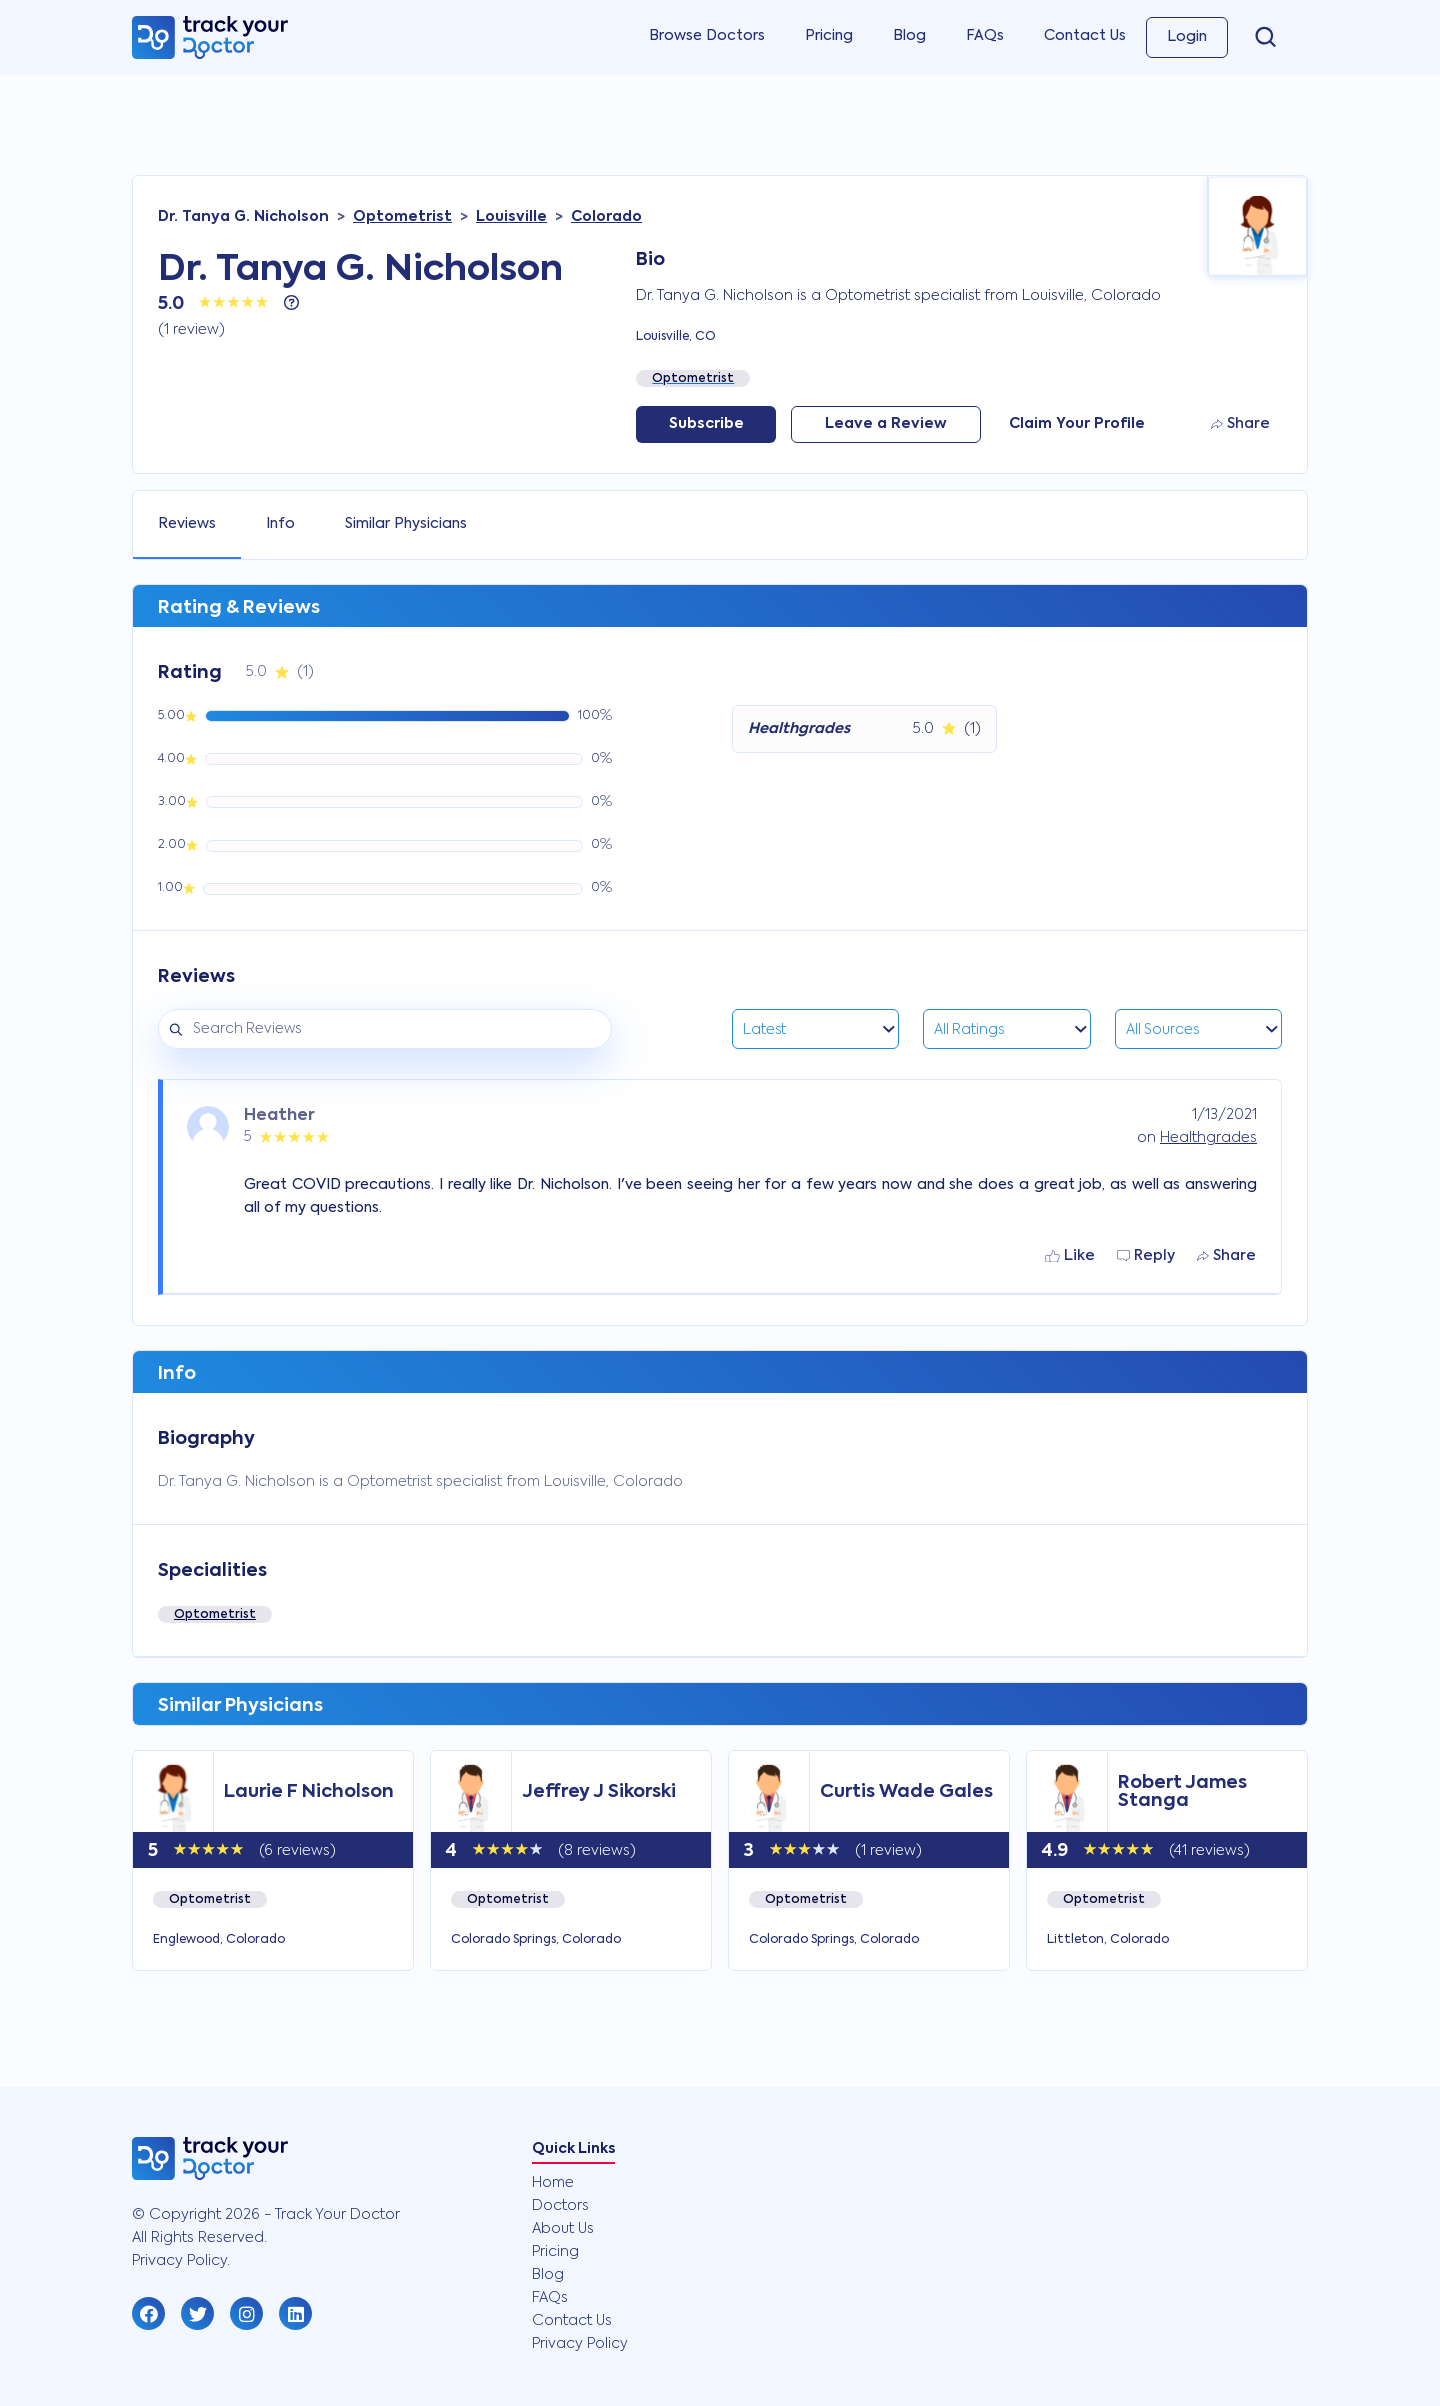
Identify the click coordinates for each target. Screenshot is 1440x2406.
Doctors (560, 2206)
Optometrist (215, 1615)
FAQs (985, 36)
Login (1187, 37)
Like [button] (1070, 1256)
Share (1240, 424)
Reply (1146, 1256)
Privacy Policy (580, 2344)
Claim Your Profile (1077, 424)
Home (553, 2183)
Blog (909, 36)
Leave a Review (886, 424)
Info (280, 524)
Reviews (187, 524)
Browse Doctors (707, 36)
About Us (563, 2229)
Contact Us (1085, 36)
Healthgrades (1208, 1138)
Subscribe (706, 424)
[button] (148, 2313)
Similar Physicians (406, 524)
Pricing (829, 36)
